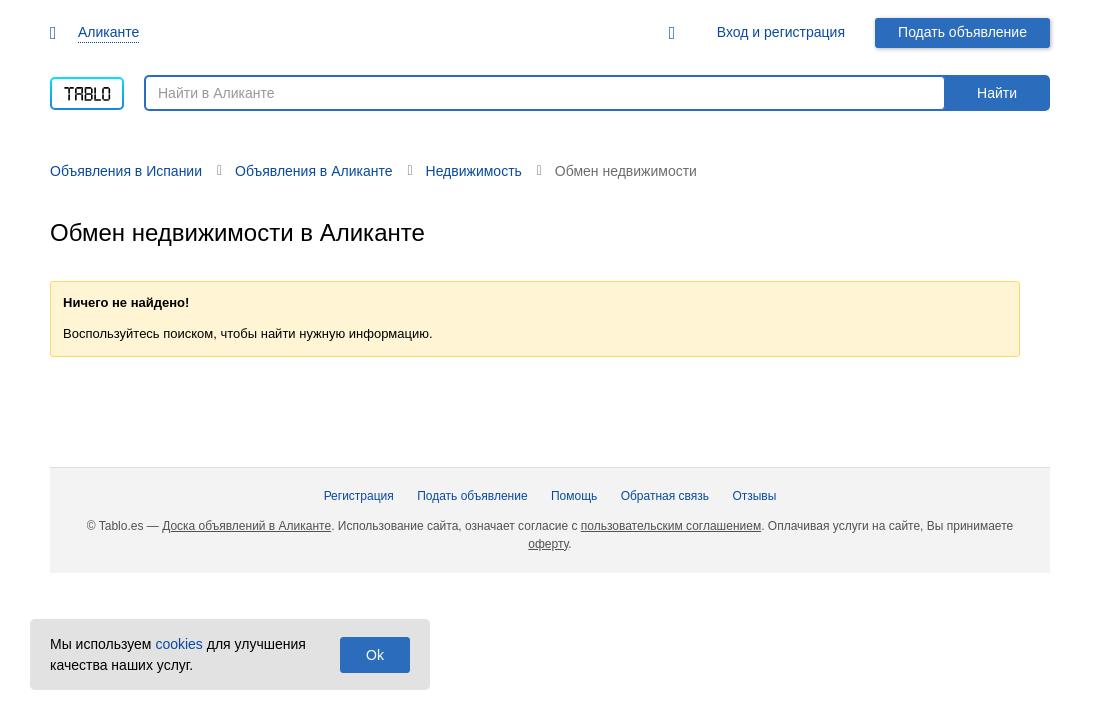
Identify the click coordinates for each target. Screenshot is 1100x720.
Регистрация (359, 496)
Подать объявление (962, 32)
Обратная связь (665, 496)
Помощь (574, 496)
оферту (548, 544)
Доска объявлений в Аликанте (246, 526)
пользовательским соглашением (671, 526)
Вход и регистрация (781, 32)
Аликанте (108, 32)
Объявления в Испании (126, 171)
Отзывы (754, 496)
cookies (178, 644)
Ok (375, 655)
